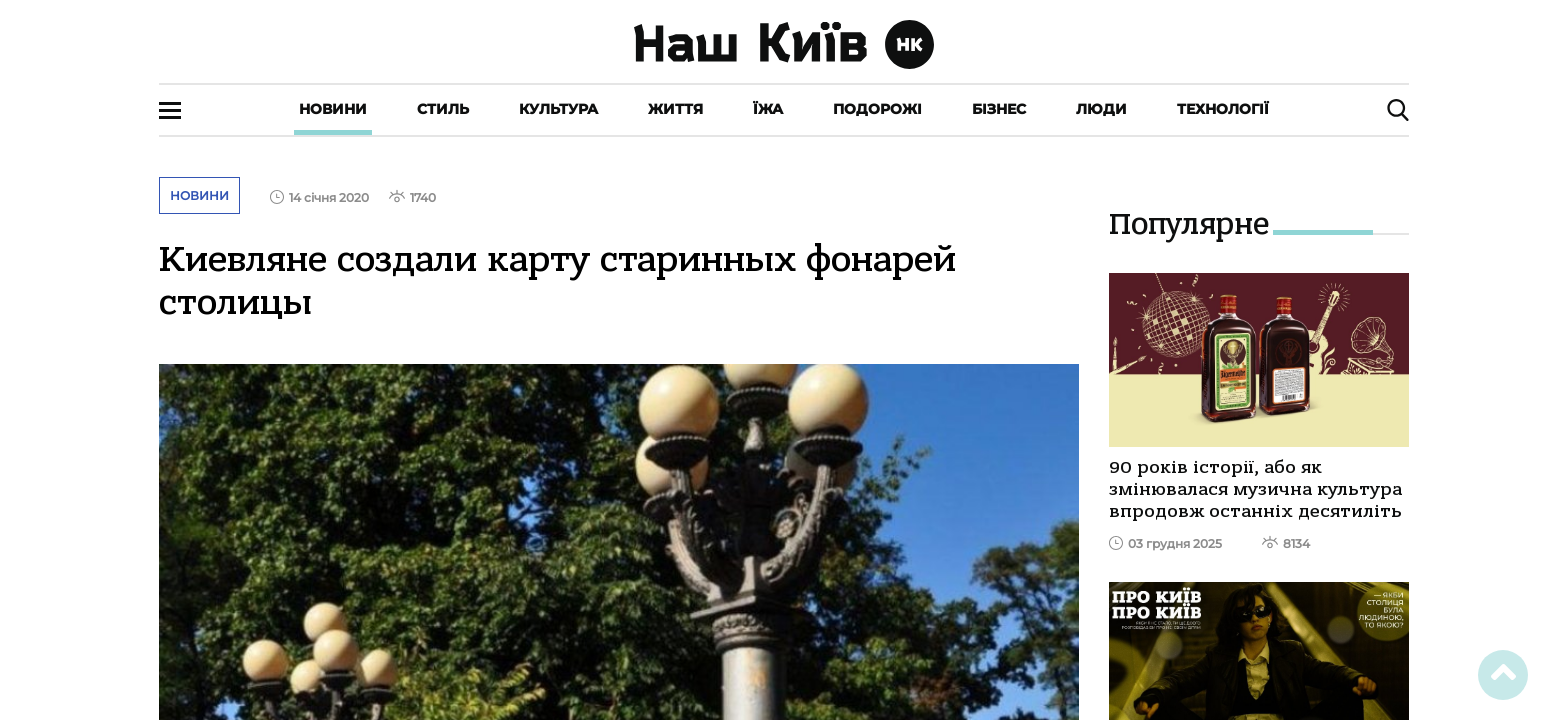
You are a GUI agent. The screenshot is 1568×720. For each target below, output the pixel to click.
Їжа (768, 109)
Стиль (443, 109)
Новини (333, 109)
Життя (675, 109)
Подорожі (877, 109)
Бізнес (999, 109)
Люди (1101, 109)
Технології (1223, 109)
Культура (558, 109)
